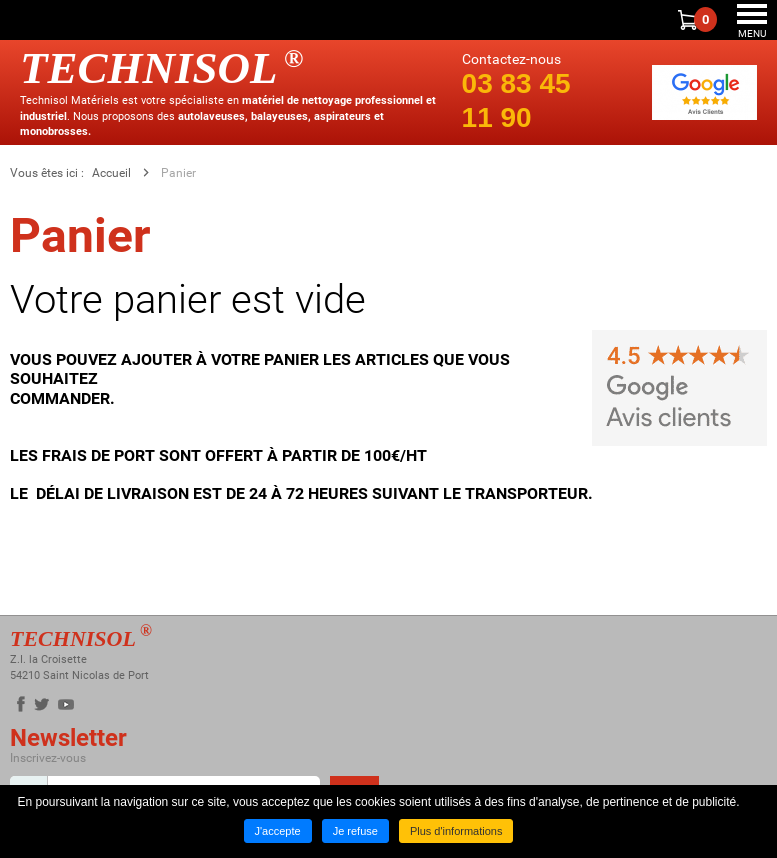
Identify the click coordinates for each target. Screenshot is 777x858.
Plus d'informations (456, 831)
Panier (178, 173)
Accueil (111, 173)
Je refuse (355, 831)
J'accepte (278, 831)
